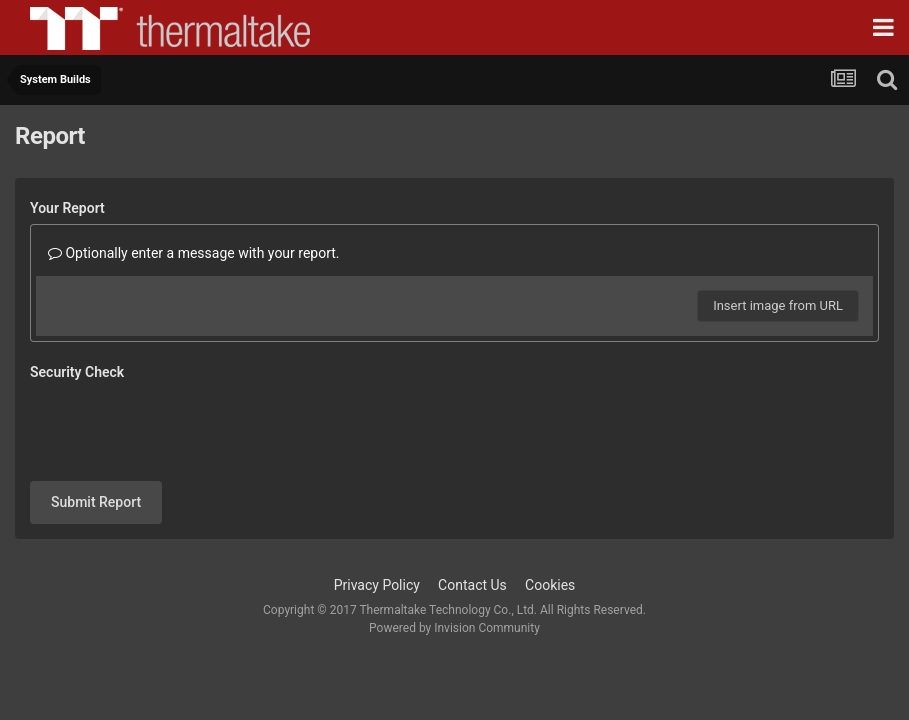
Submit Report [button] (96, 424)
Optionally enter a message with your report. (194, 253)
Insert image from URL (778, 305)
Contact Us (472, 507)
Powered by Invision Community (454, 550)
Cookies (550, 507)
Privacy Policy (377, 507)
